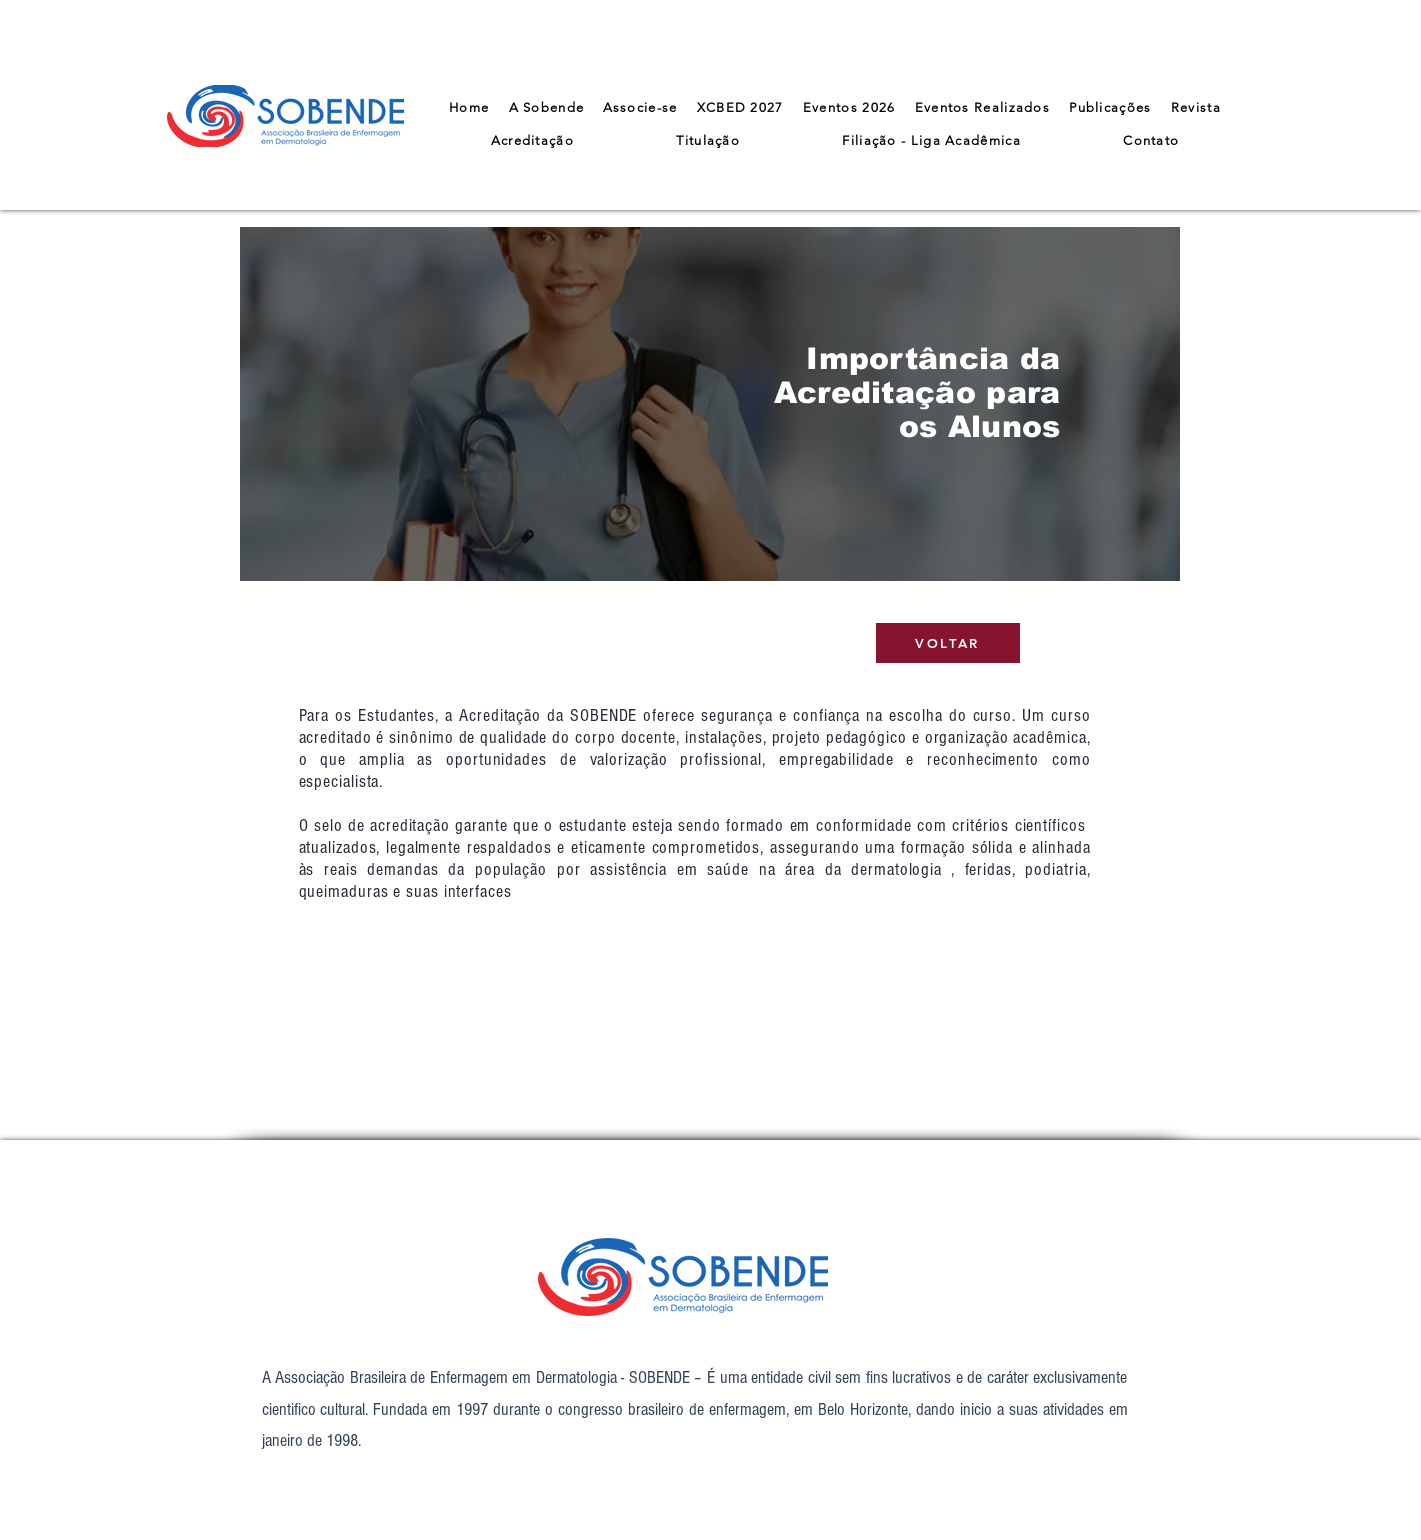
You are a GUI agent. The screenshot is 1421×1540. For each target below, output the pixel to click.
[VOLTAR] (948, 643)
